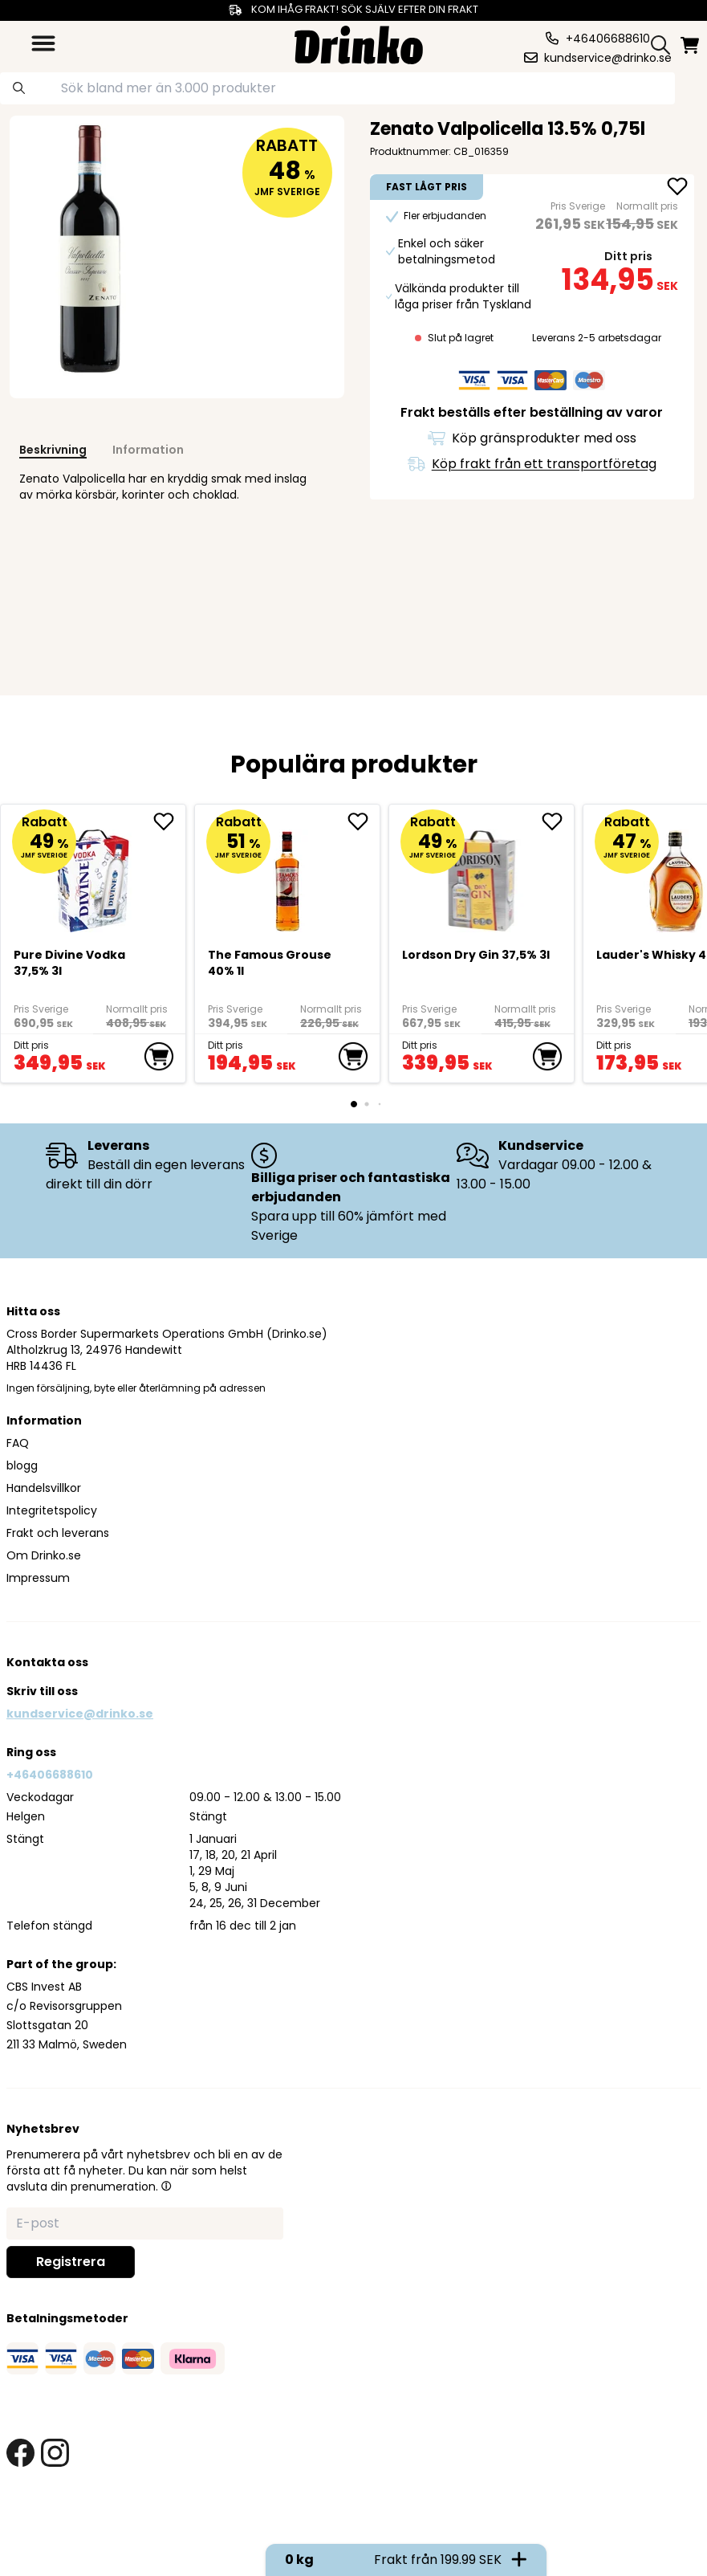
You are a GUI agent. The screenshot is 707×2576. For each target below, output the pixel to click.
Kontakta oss (47, 1662)
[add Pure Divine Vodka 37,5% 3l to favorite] (169, 821)
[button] (166, 2185)
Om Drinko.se (43, 1555)
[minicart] (691, 45)
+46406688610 (49, 1775)
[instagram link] (55, 2453)
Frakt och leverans (57, 1533)
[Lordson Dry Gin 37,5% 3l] (481, 874)
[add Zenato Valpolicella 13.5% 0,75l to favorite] (677, 188)
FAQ (17, 1443)
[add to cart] (158, 1057)
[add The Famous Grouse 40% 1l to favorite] (363, 821)
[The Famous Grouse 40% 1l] (287, 874)
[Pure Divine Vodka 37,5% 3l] (93, 874)
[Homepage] (359, 42)
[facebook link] (20, 2453)
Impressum (38, 1578)
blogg (22, 1465)
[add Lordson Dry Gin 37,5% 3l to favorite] (558, 821)
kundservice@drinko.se (79, 1714)
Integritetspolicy (51, 1510)
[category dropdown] (43, 43)
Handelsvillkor (43, 1488)
